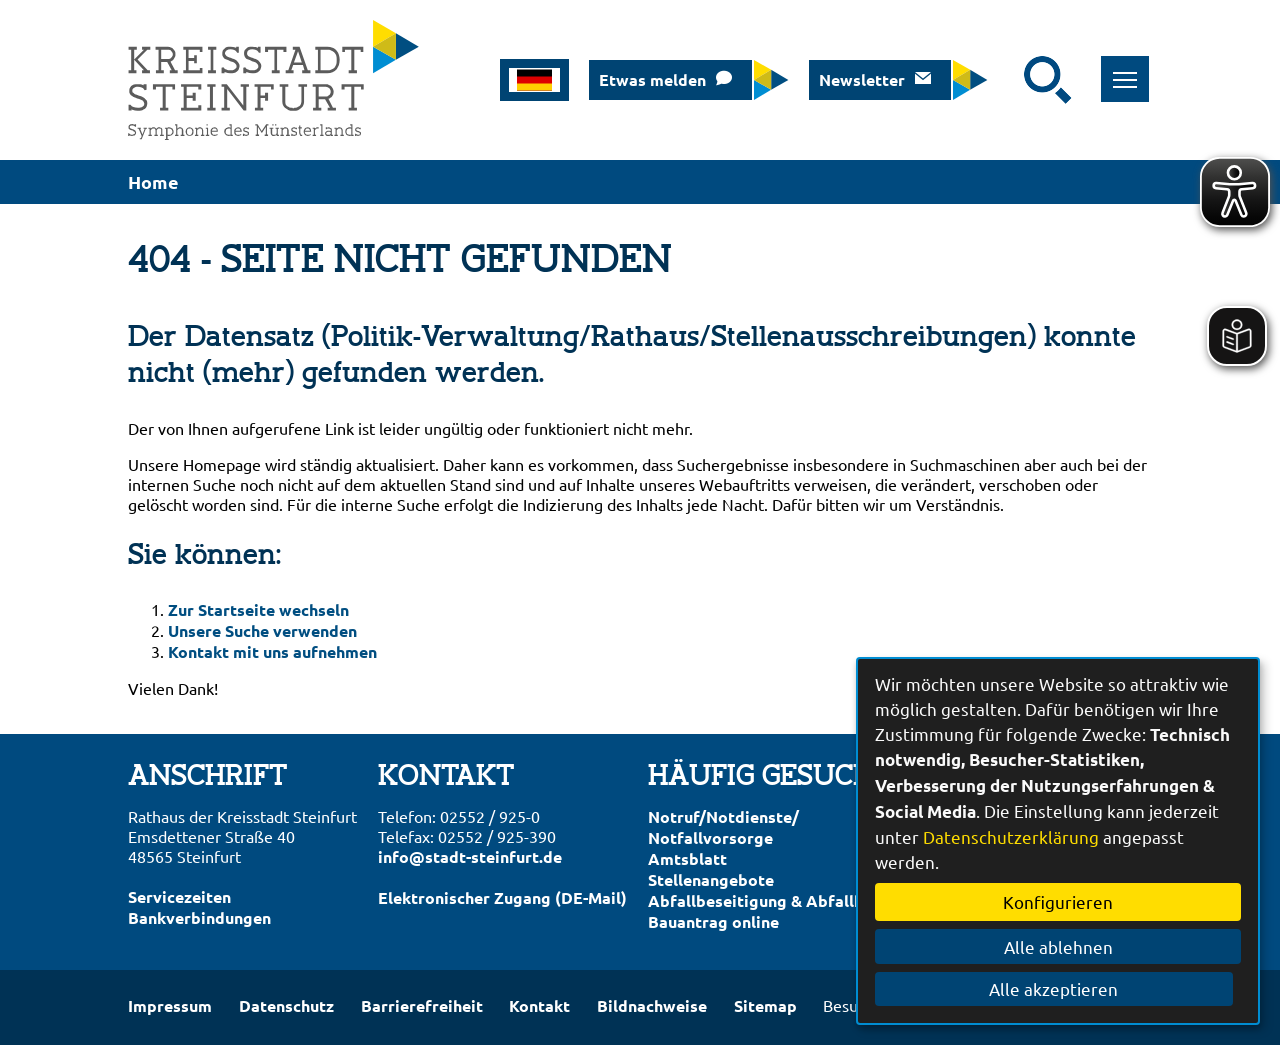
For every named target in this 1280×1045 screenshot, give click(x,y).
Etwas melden (652, 79)
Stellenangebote (711, 879)
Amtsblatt (687, 858)
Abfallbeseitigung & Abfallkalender (784, 900)
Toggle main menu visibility (1128, 68)
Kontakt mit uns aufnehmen (272, 651)
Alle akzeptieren (1058, 988)
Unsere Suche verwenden (262, 630)
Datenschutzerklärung (1011, 836)
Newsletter (862, 79)
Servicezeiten (179, 896)
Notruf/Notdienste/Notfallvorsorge (723, 827)
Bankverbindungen (199, 917)
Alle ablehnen (1058, 946)
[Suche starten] (1048, 80)
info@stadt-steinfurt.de (470, 856)
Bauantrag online (713, 921)
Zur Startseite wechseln (258, 609)
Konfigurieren (1058, 901)
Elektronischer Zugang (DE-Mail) (502, 897)
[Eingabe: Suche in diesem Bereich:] (1011, 80)
